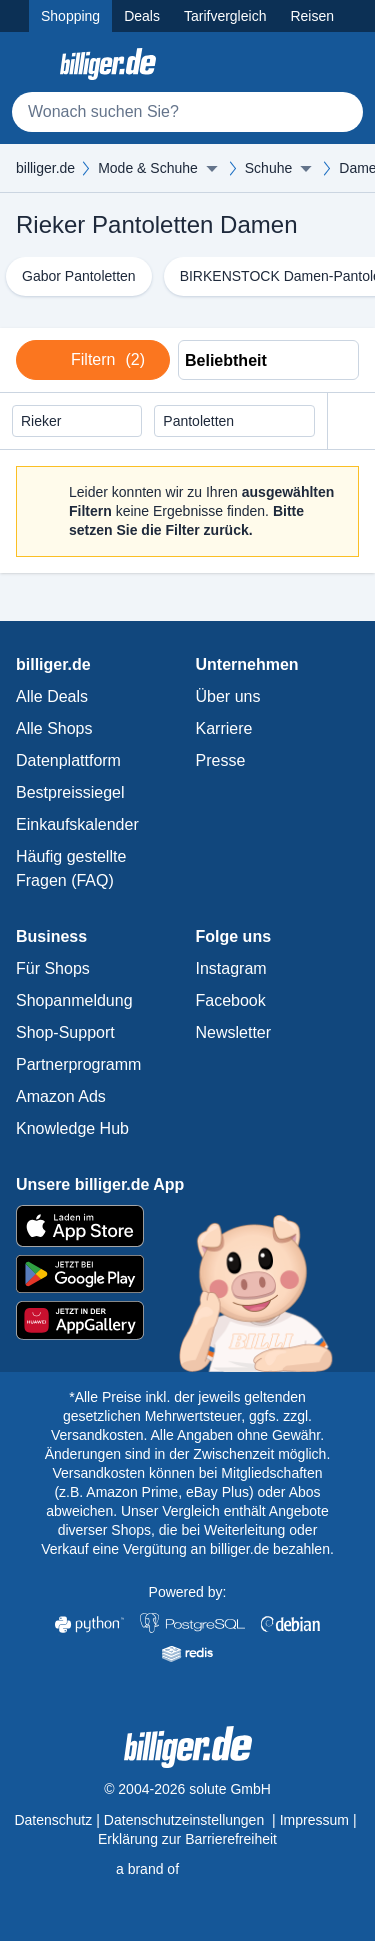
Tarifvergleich (225, 16)
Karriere (224, 728)
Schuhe (268, 168)
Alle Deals (52, 696)
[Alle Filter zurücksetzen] (351, 421)
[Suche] (187, 112)
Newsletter (234, 1032)
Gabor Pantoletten (79, 276)
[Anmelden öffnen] (343, 64)
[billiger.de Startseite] (108, 63)
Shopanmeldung (74, 1000)
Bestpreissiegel (70, 792)
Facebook (231, 1000)
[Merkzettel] (299, 64)
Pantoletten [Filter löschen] (208, 421)
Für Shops (53, 968)
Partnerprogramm (78, 1064)
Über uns (228, 696)
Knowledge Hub (72, 1128)
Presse (221, 760)
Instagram (231, 968)
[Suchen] (339, 112)
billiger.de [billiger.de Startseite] (45, 168)
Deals (142, 16)
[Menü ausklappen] (212, 168)
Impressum (314, 1820)
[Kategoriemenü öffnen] (32, 64)
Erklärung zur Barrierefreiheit (187, 1839)
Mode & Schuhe (148, 168)
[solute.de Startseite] (187, 1869)
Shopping (70, 16)
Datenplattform (68, 760)
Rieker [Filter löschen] (51, 421)
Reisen (312, 16)
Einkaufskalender (77, 824)
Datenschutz (53, 1820)
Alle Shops (54, 728)
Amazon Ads (61, 1096)
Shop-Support (65, 1032)
